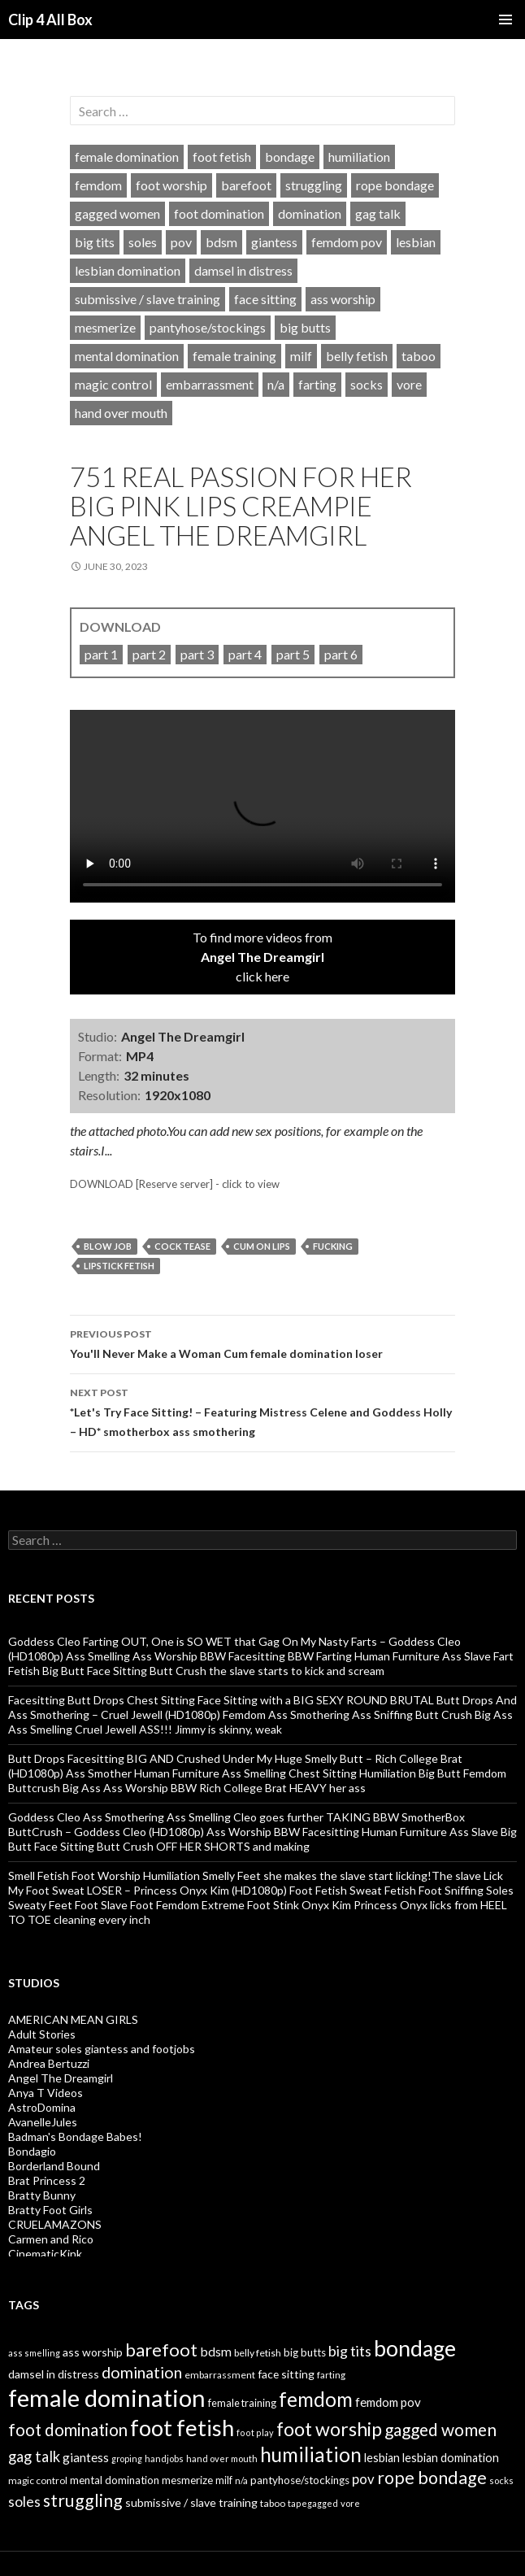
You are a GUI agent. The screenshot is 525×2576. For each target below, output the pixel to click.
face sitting (265, 299)
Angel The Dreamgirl (60, 2078)
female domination (127, 156)
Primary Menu (505, 19)
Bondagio (32, 2151)
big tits (95, 242)
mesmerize (105, 327)
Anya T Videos (45, 2093)
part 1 (101, 654)
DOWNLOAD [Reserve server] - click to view (175, 1183)
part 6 (341, 654)
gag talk (378, 213)
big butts (305, 327)
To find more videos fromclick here (262, 956)
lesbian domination (127, 270)
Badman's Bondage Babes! (75, 2136)
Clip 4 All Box (50, 19)
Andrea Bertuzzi (48, 2063)
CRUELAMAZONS (55, 2224)
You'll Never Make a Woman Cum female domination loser (262, 1342)
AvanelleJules (42, 2122)
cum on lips (261, 1246)
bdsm (221, 242)
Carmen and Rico (50, 2239)
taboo (418, 355)
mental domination (127, 355)
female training (234, 355)
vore (409, 384)
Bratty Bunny (42, 2195)
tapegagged (313, 2503)
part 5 (293, 654)
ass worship (342, 299)
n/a (275, 384)
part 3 (197, 654)
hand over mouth (121, 412)
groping (126, 2458)
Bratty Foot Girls (50, 2210)
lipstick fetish (119, 1265)
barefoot (246, 185)
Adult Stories (42, 2034)
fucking (333, 1246)
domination (309, 213)
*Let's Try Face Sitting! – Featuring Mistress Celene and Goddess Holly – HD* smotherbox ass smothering (262, 1410)
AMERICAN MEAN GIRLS (73, 2019)
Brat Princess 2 (46, 2180)
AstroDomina (42, 2107)
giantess (274, 242)
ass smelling (34, 2353)
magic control (113, 384)
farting (317, 384)
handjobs (164, 2458)
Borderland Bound (54, 2166)
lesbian (416, 242)
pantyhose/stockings (208, 327)
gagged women (117, 213)
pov (181, 242)
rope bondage (395, 185)
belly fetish (357, 355)
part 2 (149, 654)
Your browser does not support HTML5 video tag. (262, 806)
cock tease (182, 1246)
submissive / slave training (147, 299)
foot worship (171, 185)
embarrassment (210, 384)
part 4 (245, 654)
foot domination (219, 213)
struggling (313, 185)
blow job (108, 1246)
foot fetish (222, 156)
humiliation (359, 156)
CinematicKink (45, 2254)
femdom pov (346, 242)
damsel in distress (243, 270)
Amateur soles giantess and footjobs (101, 2049)
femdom (98, 185)
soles (142, 242)
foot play (255, 2432)
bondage (290, 156)
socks (366, 384)
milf (301, 355)
